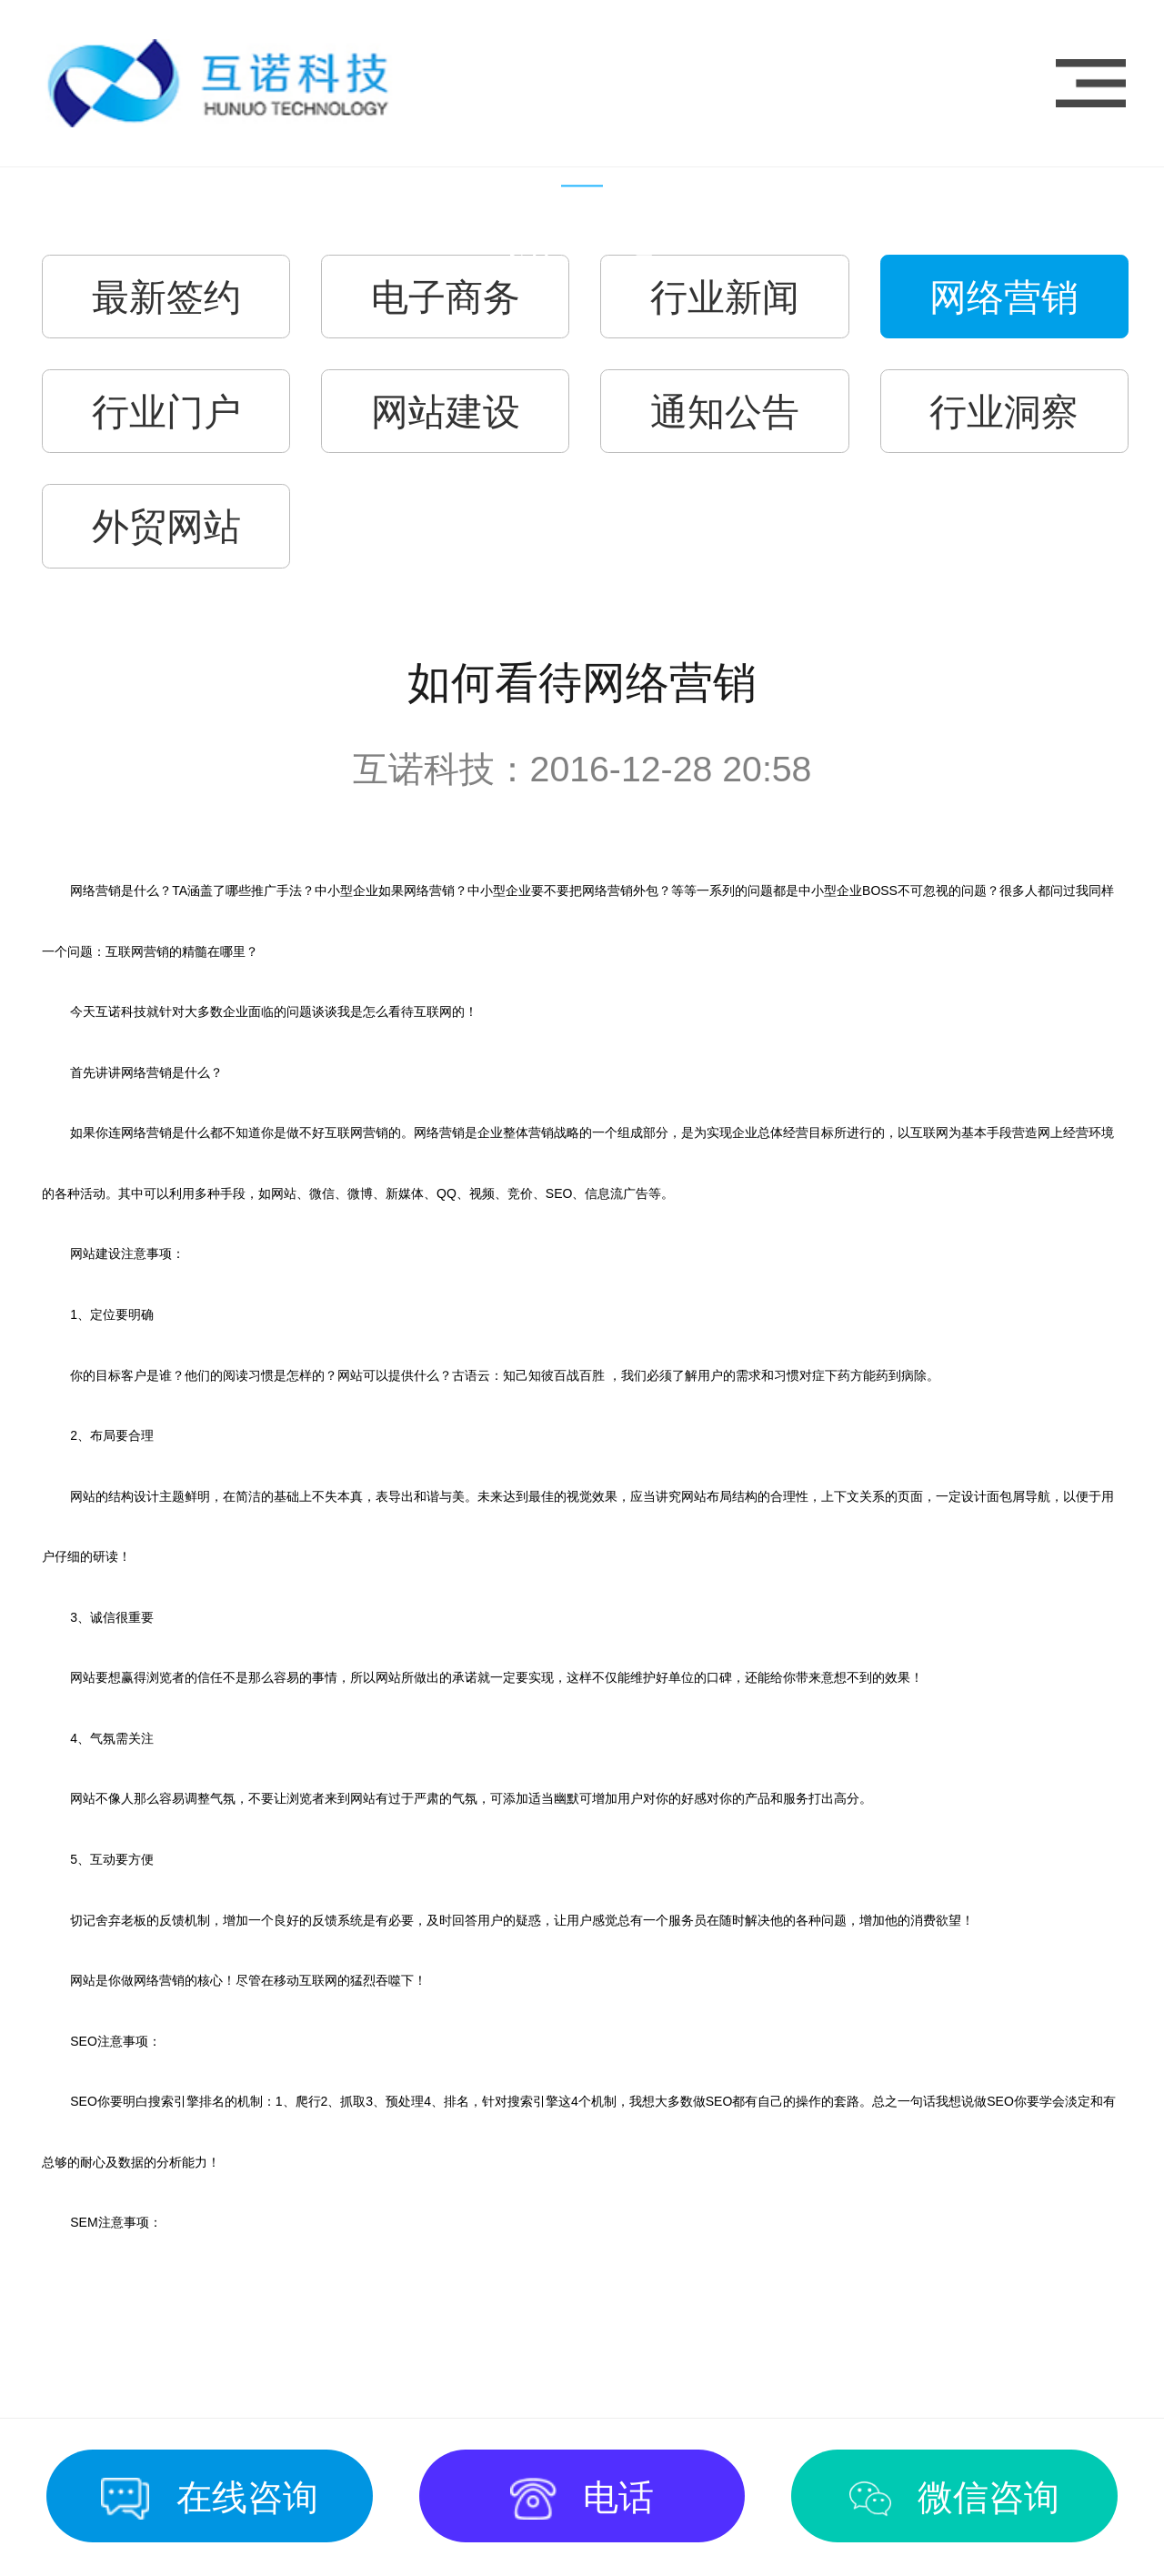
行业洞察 (1004, 412)
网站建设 (445, 412)
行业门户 (166, 412)
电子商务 (445, 297)
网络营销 (1004, 297)
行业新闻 (724, 297)
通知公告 (724, 412)
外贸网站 (166, 527)
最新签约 (166, 297)
